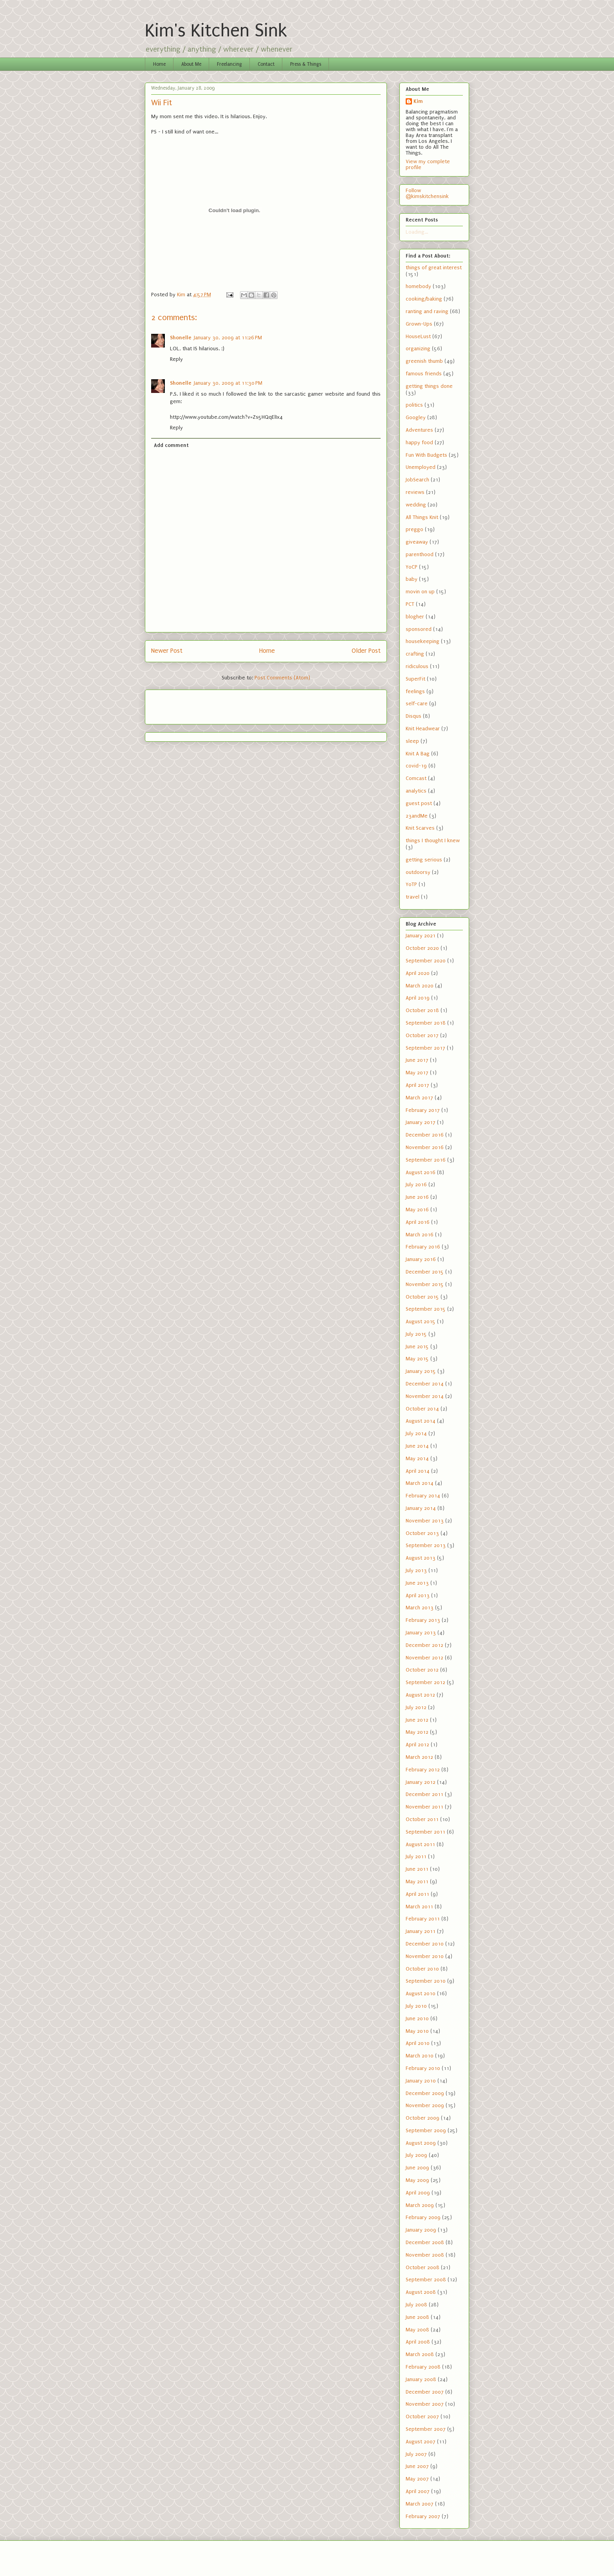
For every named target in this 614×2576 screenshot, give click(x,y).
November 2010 (425, 1956)
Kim (418, 101)
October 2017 (422, 1035)
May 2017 (417, 1072)
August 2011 (420, 1844)
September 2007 (426, 2429)
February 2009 (423, 2217)
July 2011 (416, 1856)
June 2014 (417, 1446)
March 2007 (419, 2504)
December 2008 (425, 2242)
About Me (191, 64)
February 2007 (423, 2516)
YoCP (411, 567)
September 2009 (426, 2130)
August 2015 (420, 1321)
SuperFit (415, 679)
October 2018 (422, 1010)
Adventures (419, 430)
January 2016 (421, 1259)
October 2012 (422, 1670)
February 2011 (423, 1919)
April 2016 (418, 1222)
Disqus (413, 716)
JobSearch (417, 480)
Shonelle (180, 337)
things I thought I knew (433, 840)
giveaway (417, 542)
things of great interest (434, 267)
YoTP (411, 884)
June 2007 (417, 2466)
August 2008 (421, 2292)
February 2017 (423, 1110)
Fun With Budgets (426, 455)
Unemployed (420, 467)
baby (411, 579)
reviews (415, 492)
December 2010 (425, 1944)
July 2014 (416, 1433)
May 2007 (417, 2479)
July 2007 (416, 2454)
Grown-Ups (419, 324)
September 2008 (426, 2279)
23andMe (417, 816)
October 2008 (422, 2267)
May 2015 (417, 1359)
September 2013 (426, 1545)
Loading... (417, 232)
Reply (176, 359)
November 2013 (425, 1521)
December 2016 (425, 1135)
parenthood (419, 554)
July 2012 (416, 1707)
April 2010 (418, 2043)
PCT (410, 604)
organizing (418, 348)
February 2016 (423, 1247)
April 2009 (418, 2193)
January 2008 (421, 2379)
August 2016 (420, 1172)
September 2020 (426, 961)
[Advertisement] (197, 704)
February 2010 (423, 2068)
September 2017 (425, 1048)
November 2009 (425, 2105)
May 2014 (417, 1458)
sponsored (419, 629)
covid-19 (416, 766)
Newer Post (166, 650)
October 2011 (422, 1819)
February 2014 (423, 1496)
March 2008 (420, 2354)
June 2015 (417, 1346)
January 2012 (420, 1782)
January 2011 (420, 1931)
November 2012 (424, 1658)
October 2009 (422, 2118)
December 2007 (425, 2392)
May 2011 (417, 1881)
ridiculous (417, 666)
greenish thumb (424, 361)
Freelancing (229, 64)
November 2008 (425, 2255)
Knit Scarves (420, 828)
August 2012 (420, 1695)
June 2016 (417, 1197)
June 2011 (417, 1869)
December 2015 (425, 1272)
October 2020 (422, 948)
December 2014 (425, 1384)
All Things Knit (422, 517)
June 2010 (417, 2018)
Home (159, 64)
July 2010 (416, 2006)
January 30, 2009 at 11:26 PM (228, 337)
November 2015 (425, 1284)
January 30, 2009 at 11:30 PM (228, 383)
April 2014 (418, 1471)
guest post (419, 803)
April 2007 (418, 2491)
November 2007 (425, 2404)
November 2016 (425, 1147)
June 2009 (417, 2168)
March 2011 (419, 1906)
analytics (416, 791)
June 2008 (417, 2317)
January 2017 (420, 1122)
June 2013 (417, 1583)
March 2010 (419, 2056)
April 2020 (418, 973)
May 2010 (417, 2031)
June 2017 (417, 1060)
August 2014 (420, 1421)
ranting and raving (427, 311)
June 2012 (417, 1720)
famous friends (424, 373)
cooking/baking (424, 299)
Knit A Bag (418, 754)
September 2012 (425, 1682)
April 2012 (417, 1744)
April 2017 (417, 1085)
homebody (418, 286)
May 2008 (417, 2330)
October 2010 (422, 1969)
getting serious (424, 860)
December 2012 (424, 1645)
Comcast (416, 778)
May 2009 (417, 2180)
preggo (414, 529)
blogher (415, 617)
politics (414, 405)
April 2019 (418, 998)
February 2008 (423, 2367)
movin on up (420, 591)
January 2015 (421, 1371)
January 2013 (421, 1633)
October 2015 (422, 1297)
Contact (266, 64)
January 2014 (421, 1508)
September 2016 (426, 1160)
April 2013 (418, 1595)
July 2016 (416, 1184)
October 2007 (422, 2416)
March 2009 (420, 2205)
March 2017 (419, 1098)
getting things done (429, 386)
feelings (415, 691)
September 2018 (426, 1023)
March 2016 (419, 1235)
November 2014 (425, 1396)
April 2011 (417, 1894)
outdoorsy (418, 872)
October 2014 (422, 1409)
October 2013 (422, 1533)
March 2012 (419, 1757)
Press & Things (305, 64)
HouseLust (418, 336)
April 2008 (418, 2342)
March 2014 (419, 1483)
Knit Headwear (423, 728)
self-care (417, 703)
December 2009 (425, 2093)
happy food (419, 442)
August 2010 (420, 1993)
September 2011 (425, 1832)
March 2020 (419, 986)
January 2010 (421, 2081)
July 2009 (416, 2155)
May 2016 (417, 1209)
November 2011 (424, 1807)
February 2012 (423, 1770)
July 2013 (416, 1570)
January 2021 (420, 936)
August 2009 (421, 2143)
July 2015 (416, 1334)
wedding (416, 505)
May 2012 (417, 1732)
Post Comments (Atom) (282, 678)
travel (412, 897)
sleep (412, 741)
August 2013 (420, 1558)
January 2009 (421, 2230)
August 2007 (420, 2441)
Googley (416, 417)
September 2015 (426, 1309)
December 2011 (424, 1794)
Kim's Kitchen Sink (216, 30)
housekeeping (422, 641)
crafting (415, 654)
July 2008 (416, 2305)
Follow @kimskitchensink (427, 193)
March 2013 (419, 1607)
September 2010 (426, 1981)
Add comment (171, 445)
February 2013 (423, 1620)
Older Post (366, 650)
